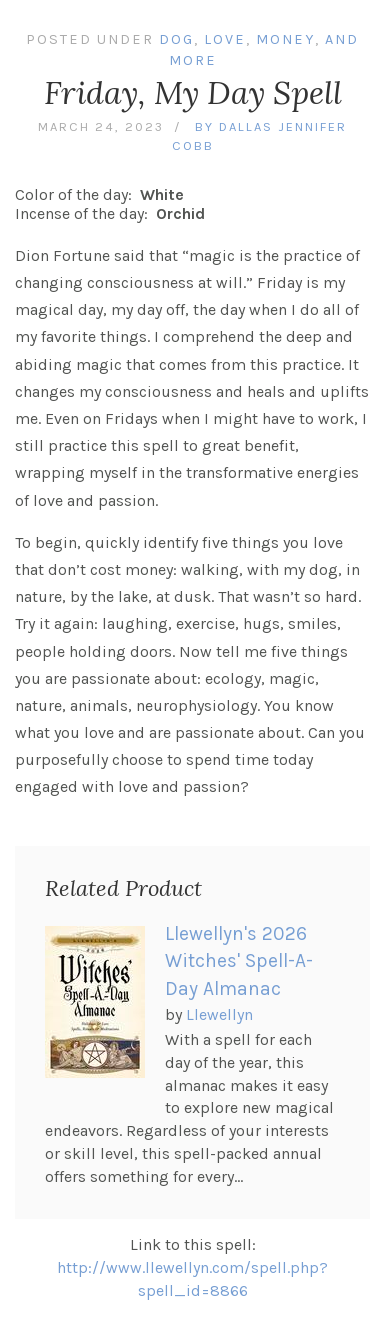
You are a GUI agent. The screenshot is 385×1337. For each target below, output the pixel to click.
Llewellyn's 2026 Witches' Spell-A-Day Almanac (239, 961)
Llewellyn (219, 1014)
